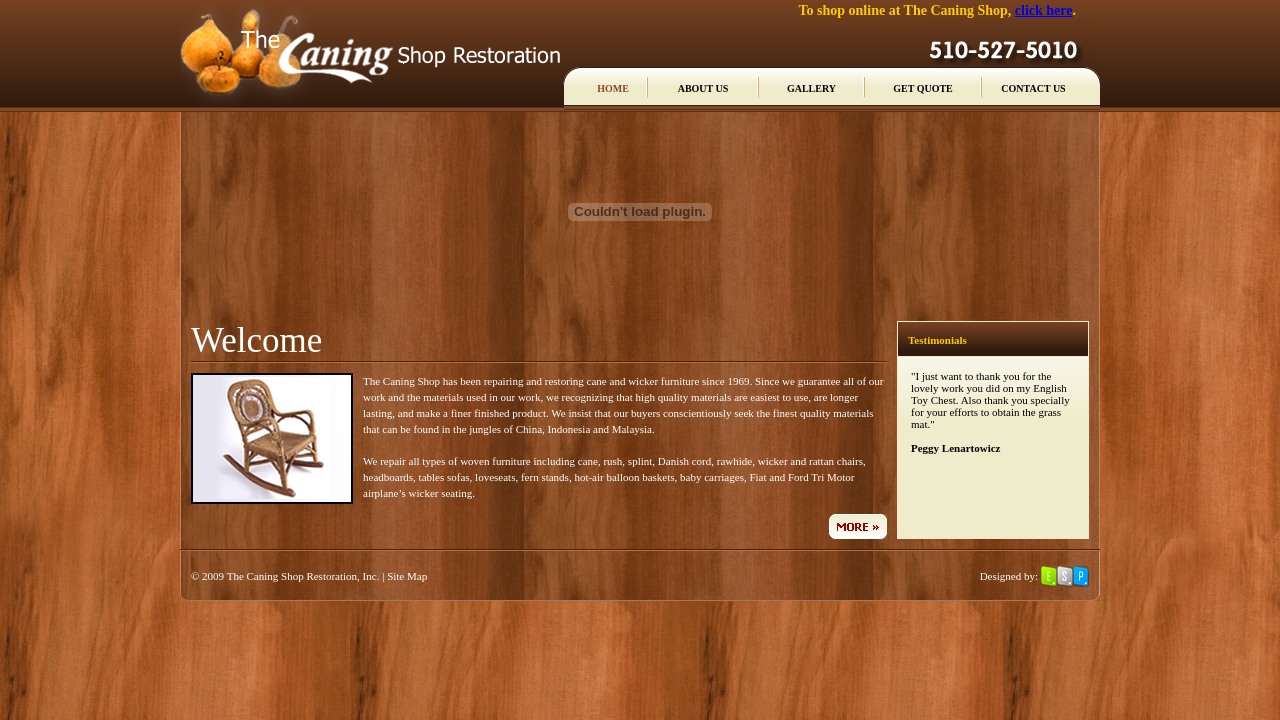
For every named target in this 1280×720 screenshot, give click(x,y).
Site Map (407, 576)
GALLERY (811, 88)
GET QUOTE (923, 88)
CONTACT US (1033, 88)
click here (1044, 10)
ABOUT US (703, 88)
